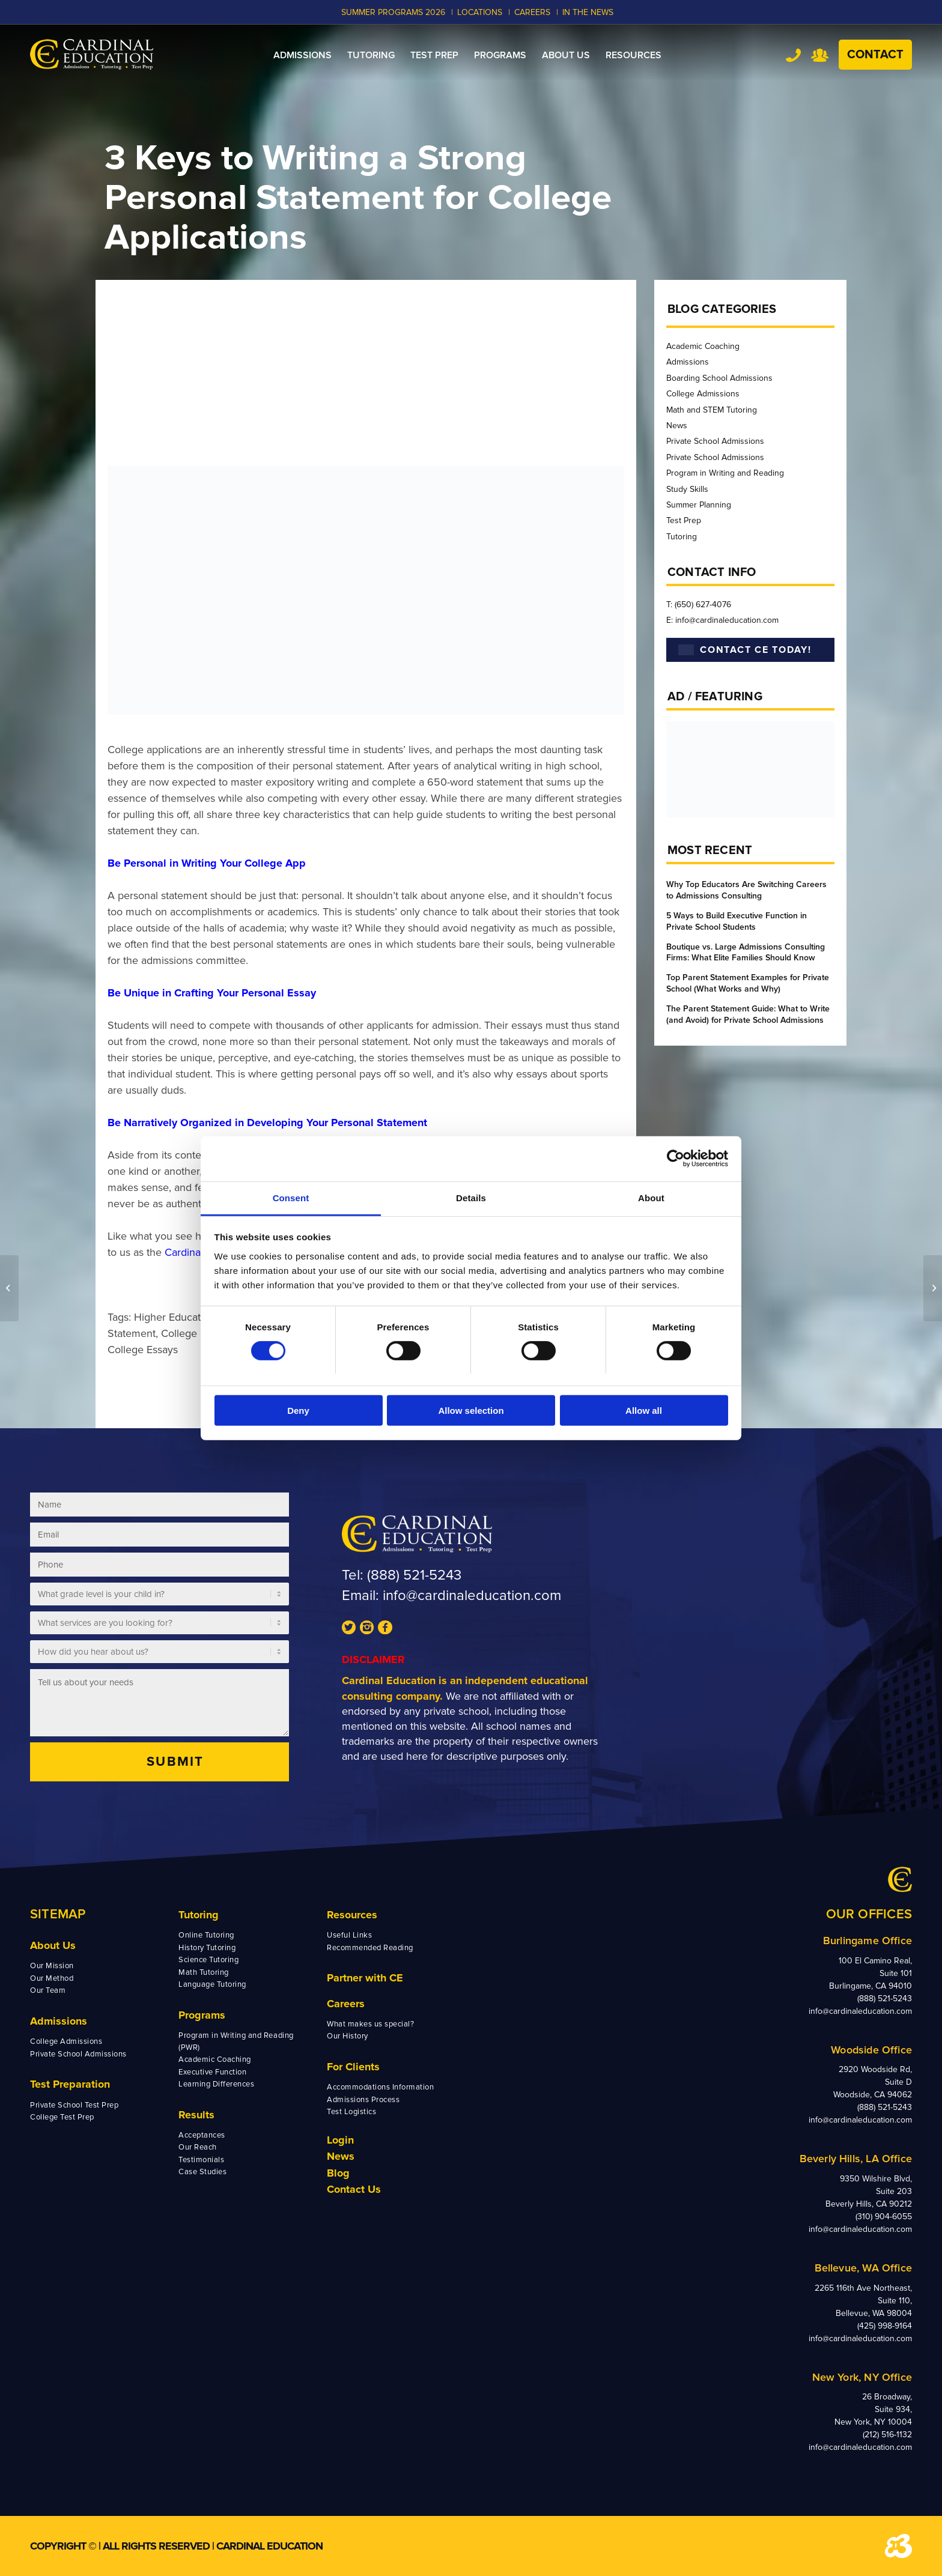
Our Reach (197, 2147)
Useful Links (349, 1935)
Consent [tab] (291, 1197)
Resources (352, 1914)
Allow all (643, 1410)
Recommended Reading (370, 1948)
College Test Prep (62, 2117)
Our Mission (52, 1966)
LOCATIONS (479, 12)
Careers (346, 2003)
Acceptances (201, 2135)
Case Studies (202, 2172)
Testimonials (201, 2160)
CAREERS (532, 12)
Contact (875, 54)
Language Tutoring (212, 1984)
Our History (347, 2036)
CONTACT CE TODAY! (745, 650)
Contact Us (354, 2189)
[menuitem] (302, 55)
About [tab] (651, 1197)
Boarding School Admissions (719, 378)
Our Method (51, 1978)
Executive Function (212, 2072)
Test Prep (683, 520)
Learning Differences (216, 2084)
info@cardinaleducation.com (472, 1595)
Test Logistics (351, 2112)
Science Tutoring (208, 1960)
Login (340, 2140)
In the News (587, 12)
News (676, 425)
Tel (793, 55)
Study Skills (687, 489)
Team (819, 55)
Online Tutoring (206, 1935)
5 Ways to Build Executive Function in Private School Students (736, 921)
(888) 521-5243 (414, 1575)
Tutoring (681, 537)
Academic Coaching (703, 346)
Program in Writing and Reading (725, 473)
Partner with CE (365, 1977)
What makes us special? (370, 2024)
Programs (201, 2015)
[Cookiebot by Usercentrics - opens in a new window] (675, 1159)
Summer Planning (698, 505)
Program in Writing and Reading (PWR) (236, 2041)
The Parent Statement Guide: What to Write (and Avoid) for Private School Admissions (748, 1014)
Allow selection (470, 1410)
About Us (53, 1945)
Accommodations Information (380, 2087)
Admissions (687, 362)
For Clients (353, 2066)
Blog (338, 2173)
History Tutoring (206, 1948)
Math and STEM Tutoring (711, 410)
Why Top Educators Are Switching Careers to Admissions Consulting (746, 890)
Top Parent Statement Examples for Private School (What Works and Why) (747, 983)
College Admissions (703, 394)
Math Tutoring (203, 1972)
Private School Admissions (715, 441)
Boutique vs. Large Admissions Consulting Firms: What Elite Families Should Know (745, 952)
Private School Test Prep (74, 2105)
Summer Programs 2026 (393, 12)
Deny (298, 1410)
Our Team (47, 1990)
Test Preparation (70, 2084)
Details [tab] (471, 1197)
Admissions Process (363, 2100)
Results (196, 2114)
